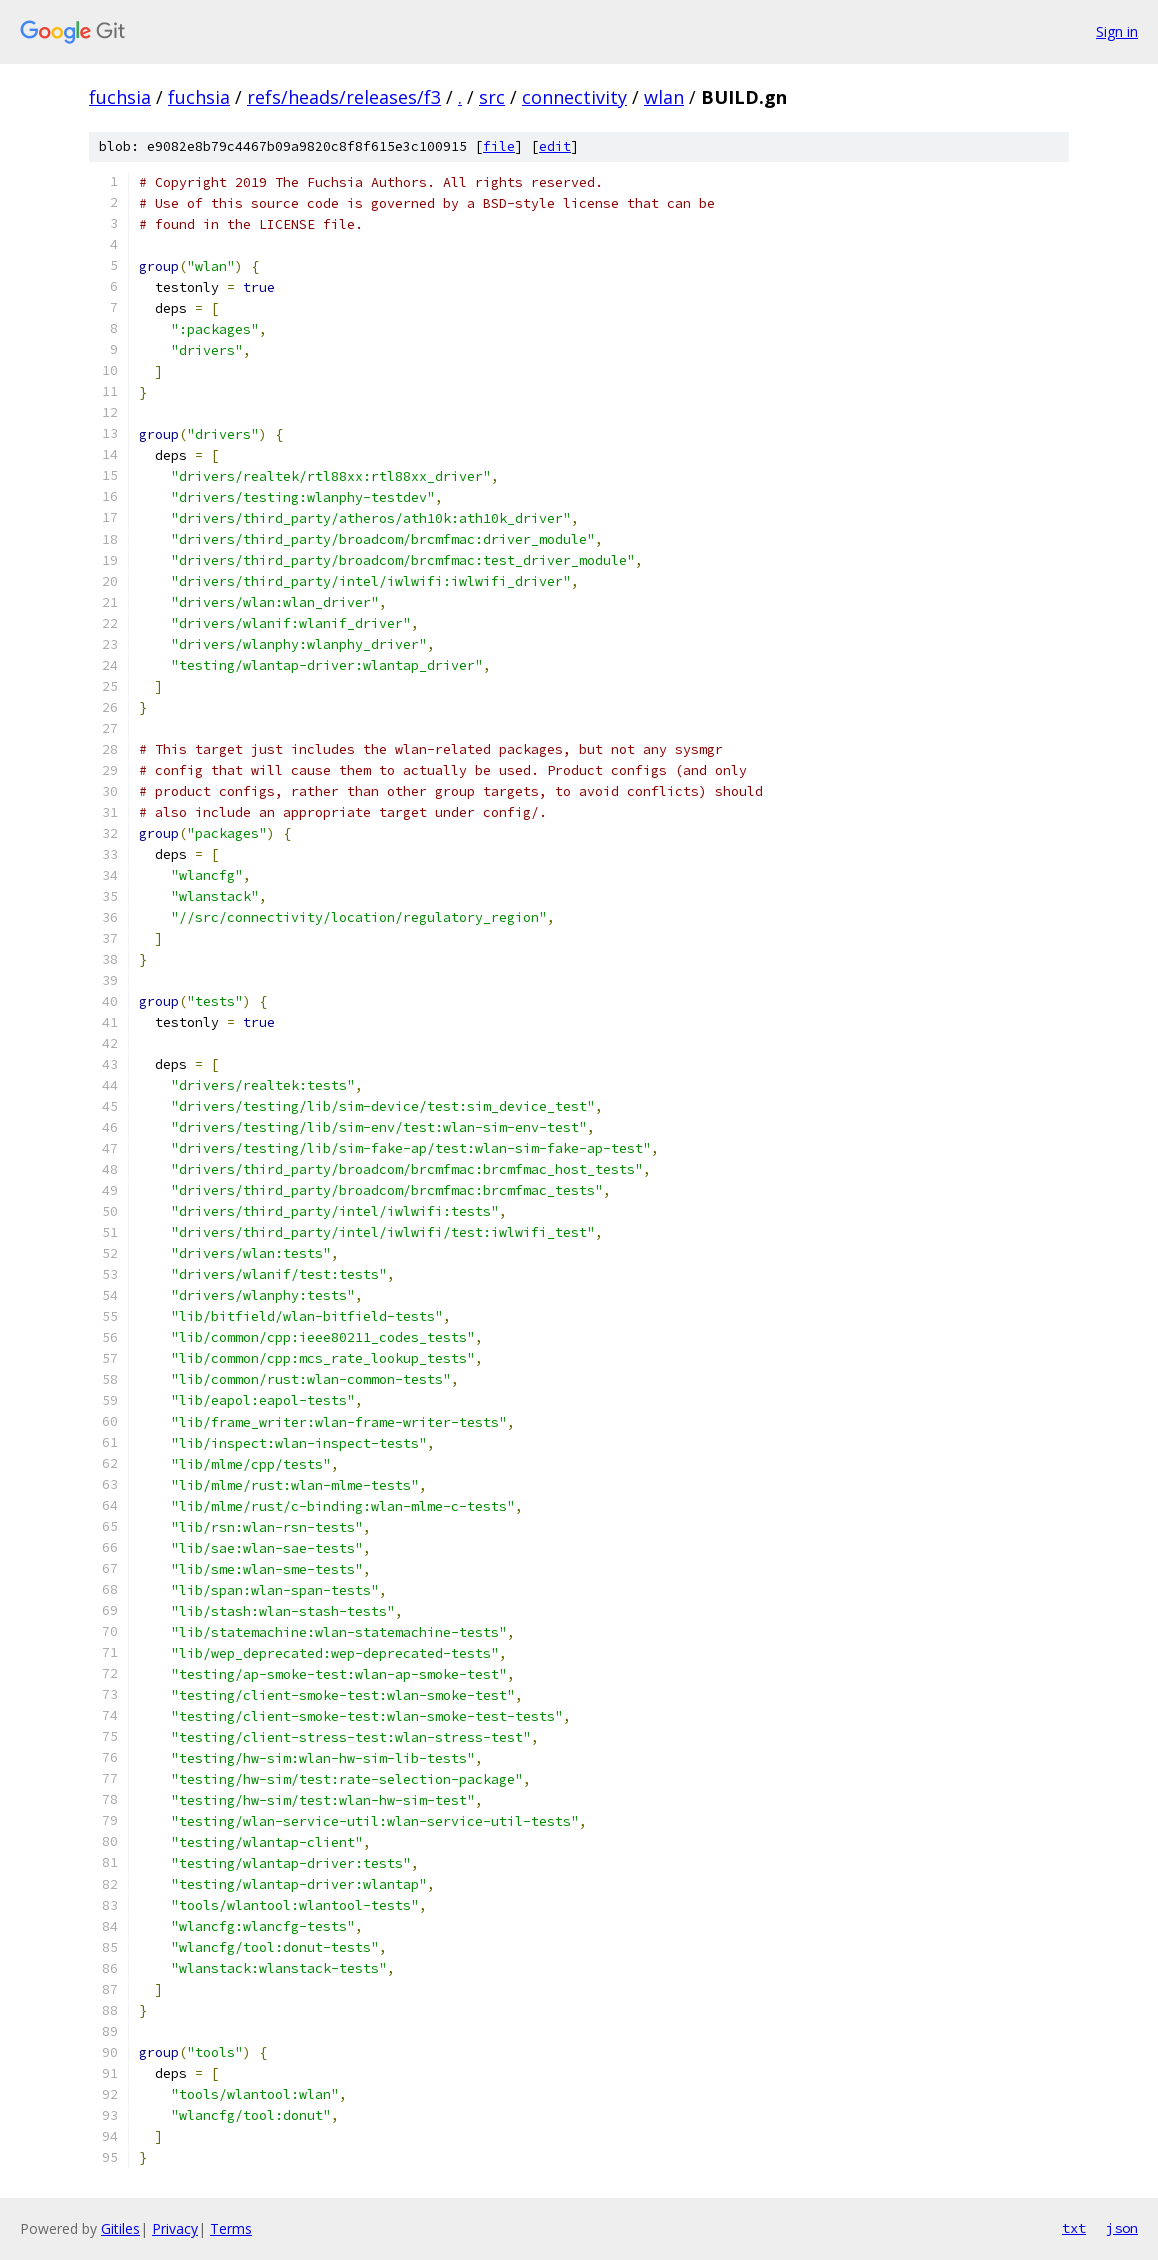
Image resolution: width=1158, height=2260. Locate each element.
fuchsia (120, 97)
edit (555, 146)
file (499, 146)
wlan (664, 97)
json (1122, 2228)
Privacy (175, 2228)
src (492, 97)
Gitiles (120, 2228)
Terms (231, 2228)
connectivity (574, 97)
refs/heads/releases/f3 (344, 97)
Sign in (1117, 31)
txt (1074, 2228)
